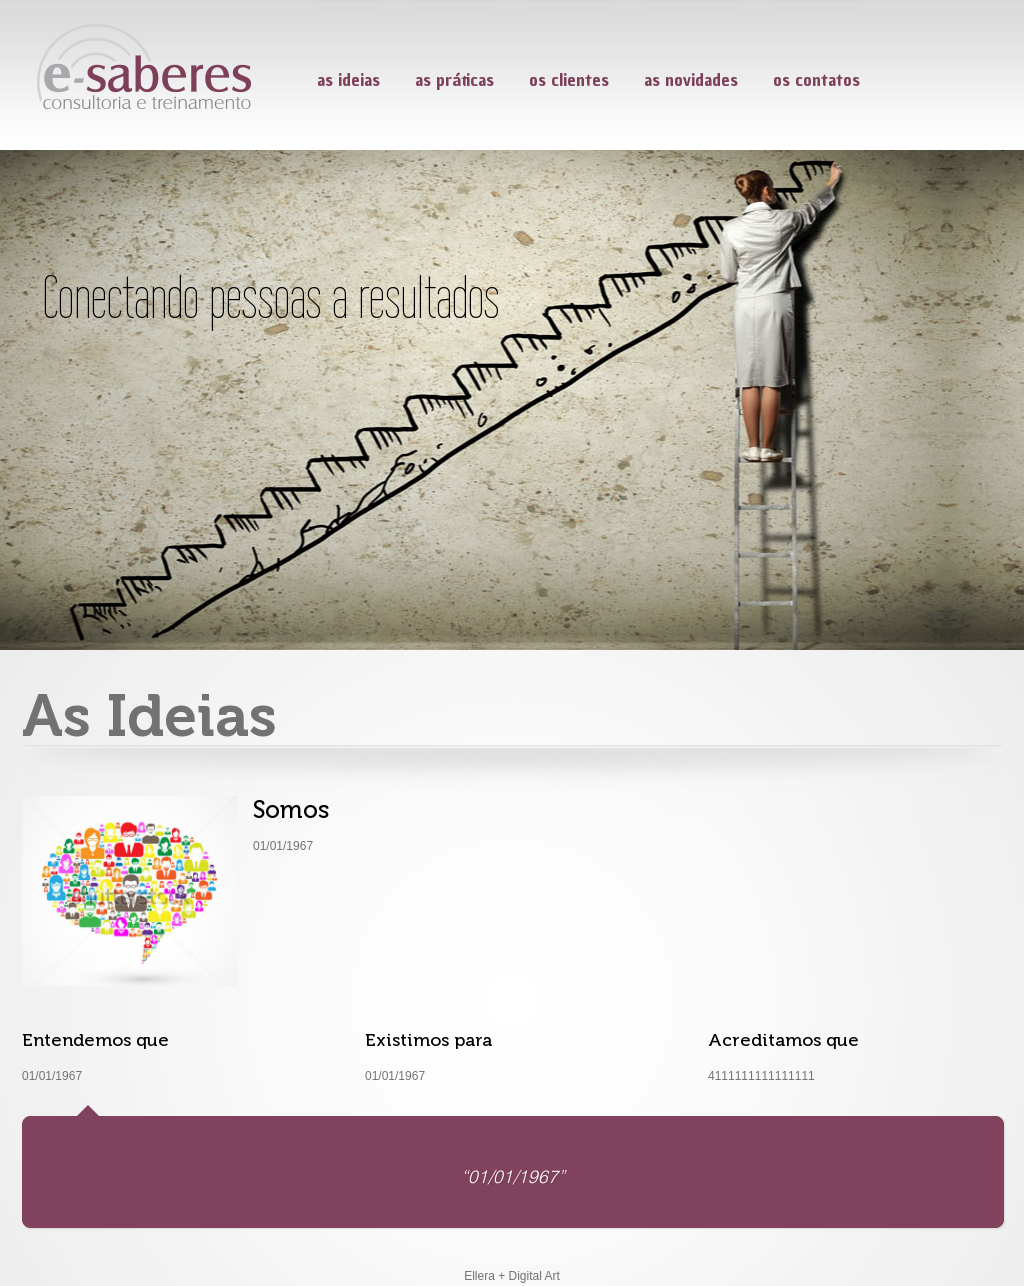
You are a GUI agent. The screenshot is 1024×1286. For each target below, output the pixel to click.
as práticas (454, 79)
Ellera (479, 1276)
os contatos (816, 79)
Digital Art (534, 1276)
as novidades (691, 79)
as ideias (348, 79)
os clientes (569, 79)
